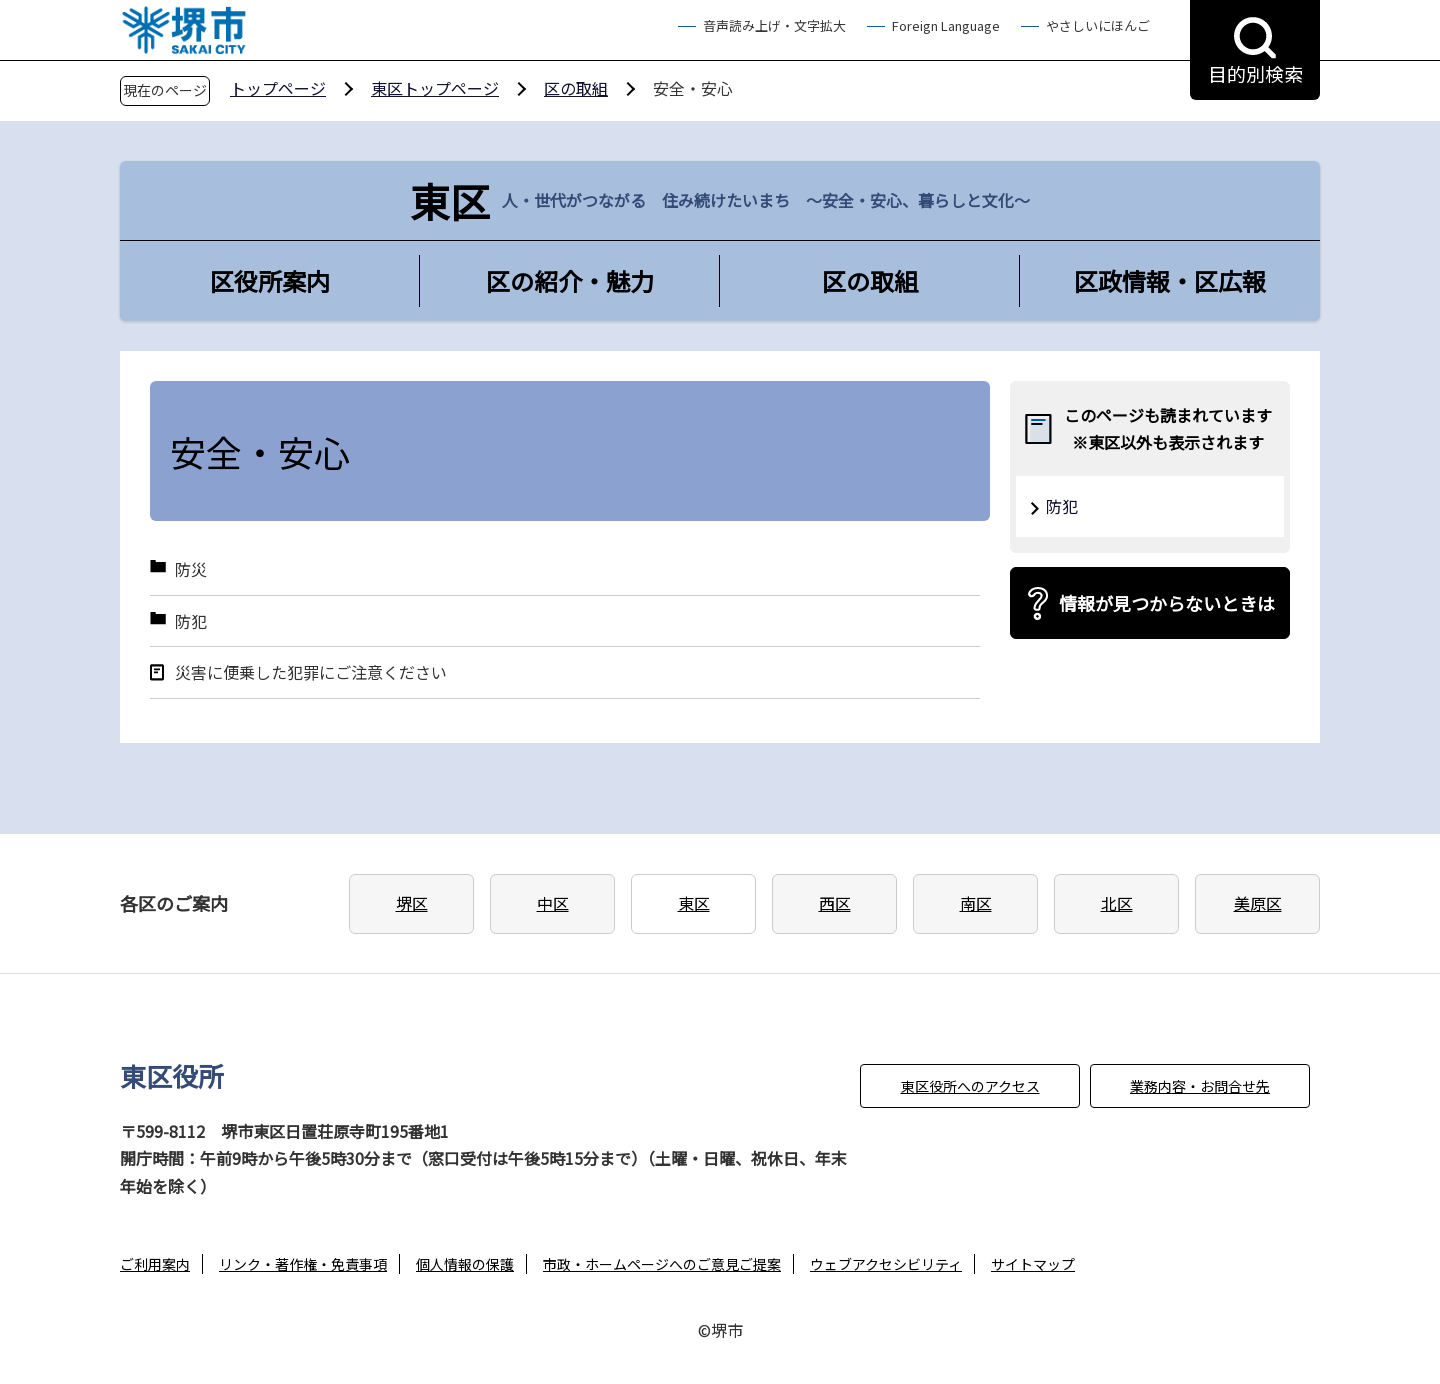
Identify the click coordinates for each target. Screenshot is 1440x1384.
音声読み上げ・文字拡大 (774, 25)
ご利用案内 (155, 1264)
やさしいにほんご (1098, 25)
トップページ (278, 88)
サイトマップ (1033, 1264)
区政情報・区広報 (1170, 280)
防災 (191, 569)
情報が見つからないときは (1167, 603)
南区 (976, 903)
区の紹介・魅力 (570, 280)
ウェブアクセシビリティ (886, 1264)
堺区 (412, 903)
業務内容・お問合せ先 (1200, 1086)
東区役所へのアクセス (970, 1086)
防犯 (191, 621)
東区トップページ (435, 88)
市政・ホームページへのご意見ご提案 (662, 1264)
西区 (835, 903)
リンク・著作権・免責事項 (303, 1264)
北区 (1117, 903)
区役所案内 (270, 280)
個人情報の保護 (465, 1264)
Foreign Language (946, 25)
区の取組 (576, 88)
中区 (553, 903)
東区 (694, 903)
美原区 (1258, 903)
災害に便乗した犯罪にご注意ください (311, 672)
